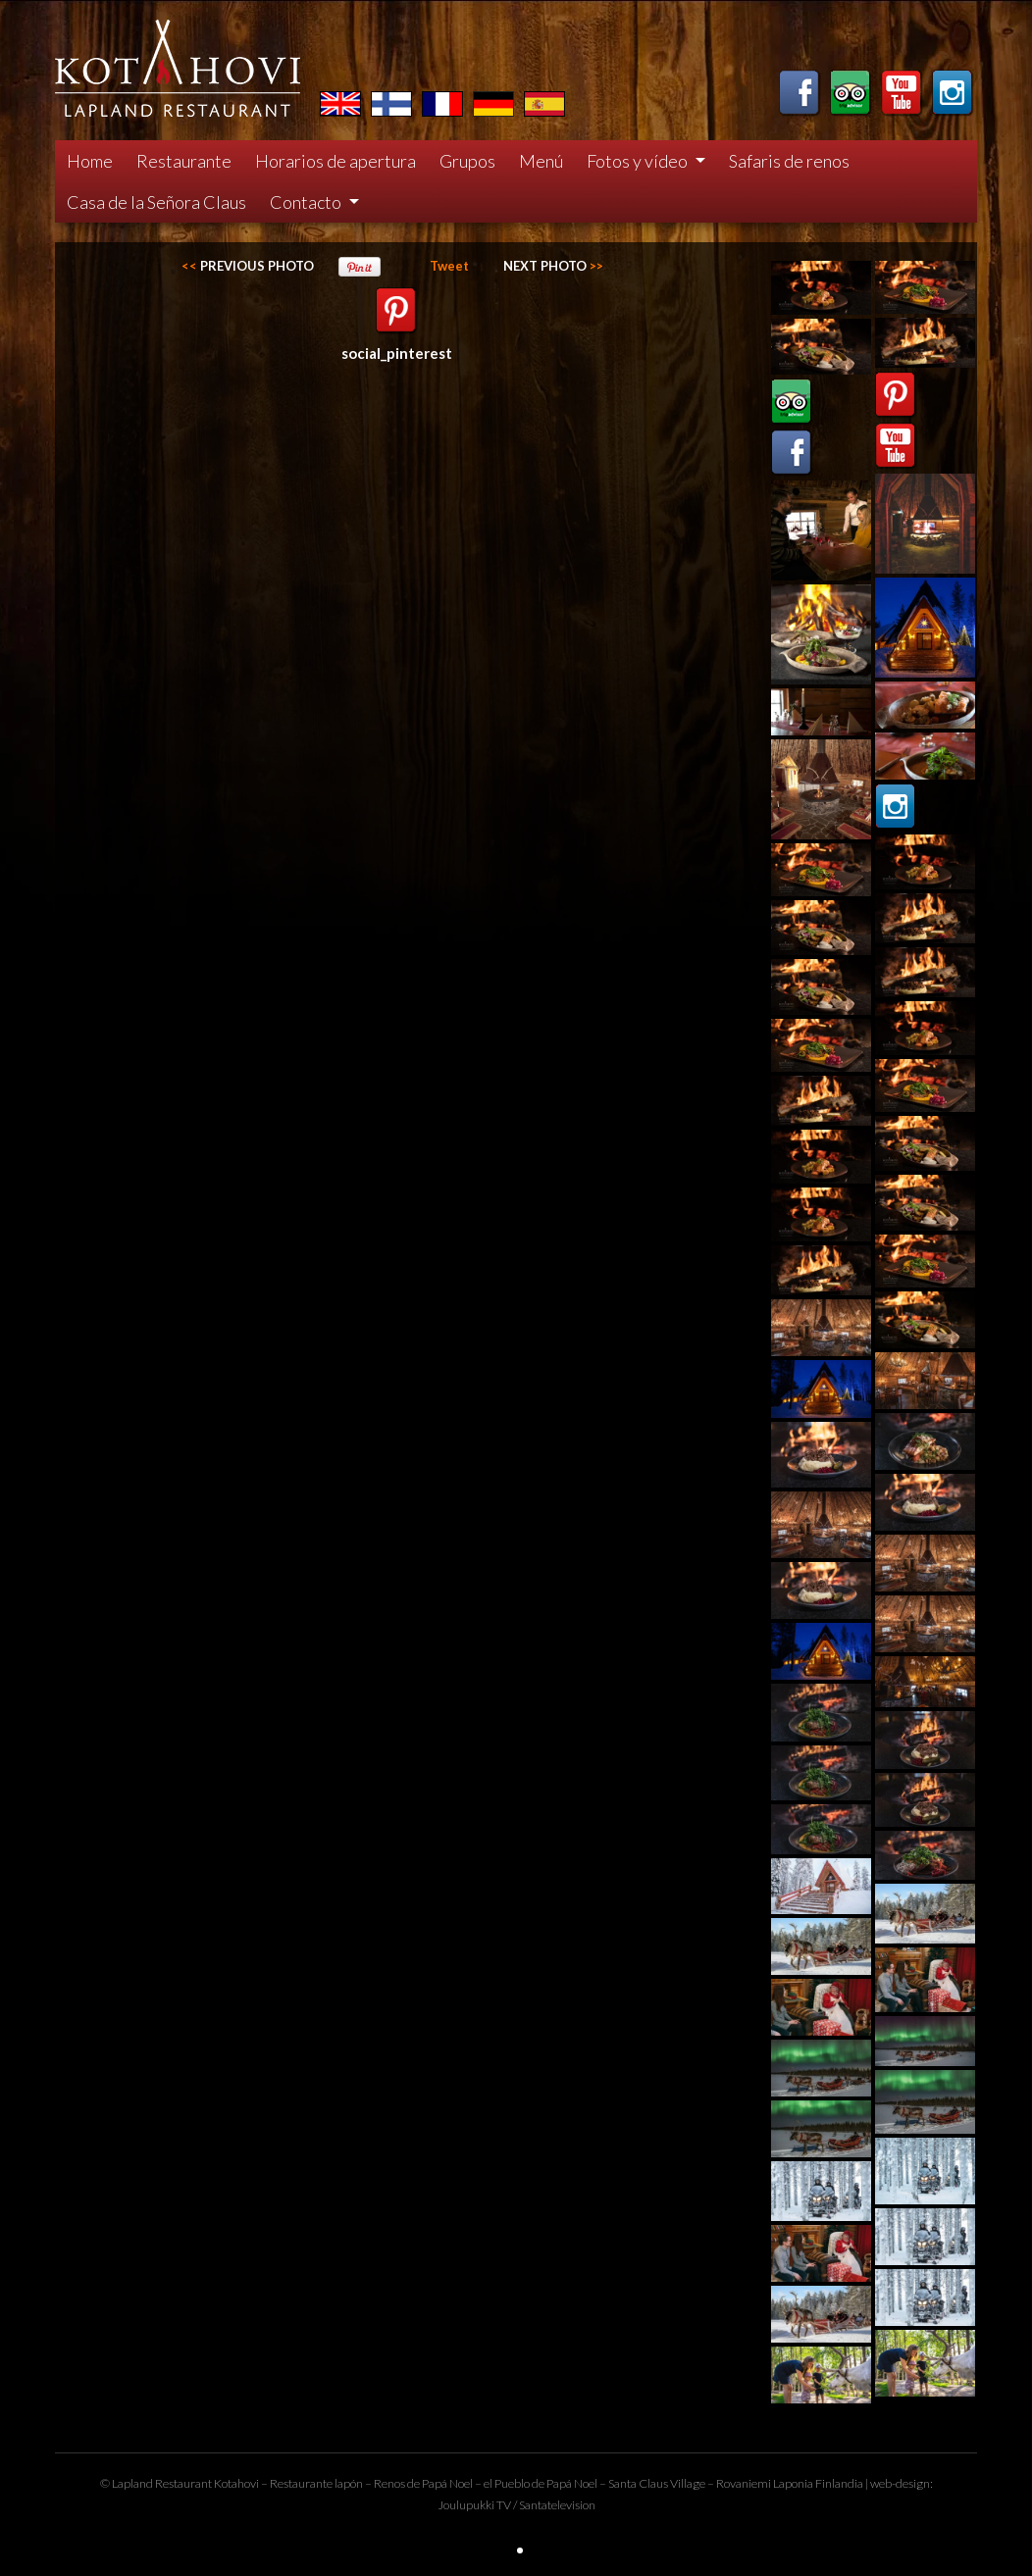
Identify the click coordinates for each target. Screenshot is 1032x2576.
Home (90, 161)
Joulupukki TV (474, 2505)
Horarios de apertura (335, 161)
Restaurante (184, 161)
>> (553, 266)
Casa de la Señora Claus (156, 202)
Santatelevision (557, 2505)
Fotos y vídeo (639, 161)
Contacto (307, 202)
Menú (541, 161)
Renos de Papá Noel (423, 2483)
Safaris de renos (789, 161)
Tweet (449, 266)
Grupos (467, 161)
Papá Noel (571, 2483)
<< (247, 266)
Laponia (793, 2483)
